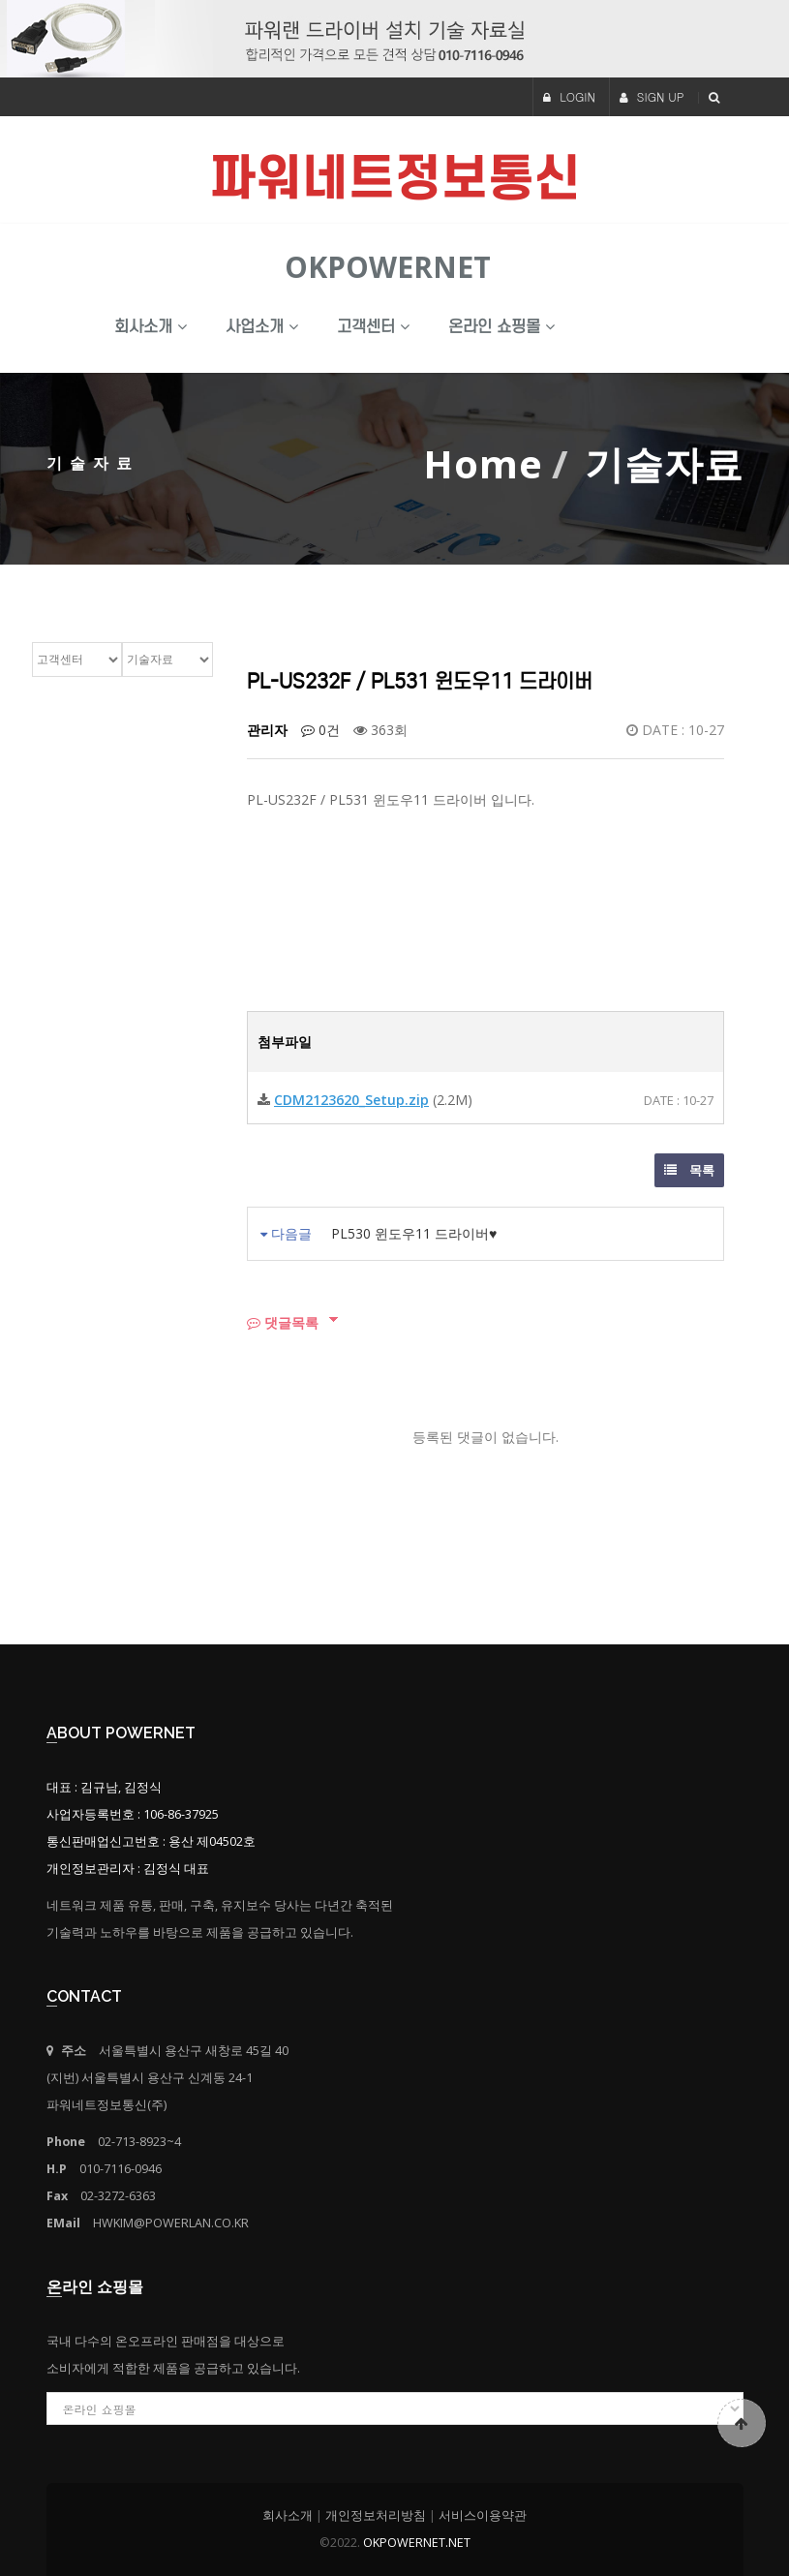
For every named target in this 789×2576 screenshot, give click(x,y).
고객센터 (373, 327)
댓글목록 (283, 1322)
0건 (320, 730)
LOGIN (569, 96)
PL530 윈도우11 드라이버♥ (414, 1233)
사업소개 (262, 327)
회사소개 (150, 327)
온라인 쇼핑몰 (501, 327)
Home (483, 463)
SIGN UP (652, 96)
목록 (689, 1170)
